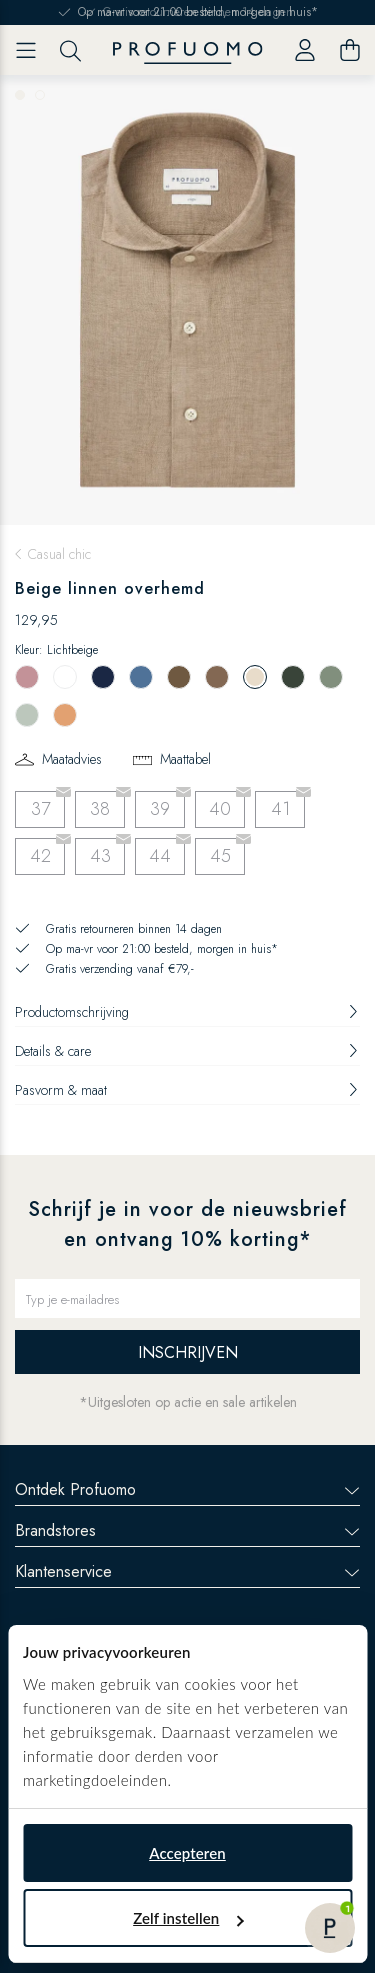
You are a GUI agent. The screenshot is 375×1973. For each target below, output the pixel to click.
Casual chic (59, 554)
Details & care (187, 1051)
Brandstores (187, 1530)
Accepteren (187, 1853)
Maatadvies (72, 759)
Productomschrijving (187, 1012)
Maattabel (185, 759)
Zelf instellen (188, 1918)
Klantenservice (187, 1571)
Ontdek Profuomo (187, 1489)
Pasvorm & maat (187, 1090)
